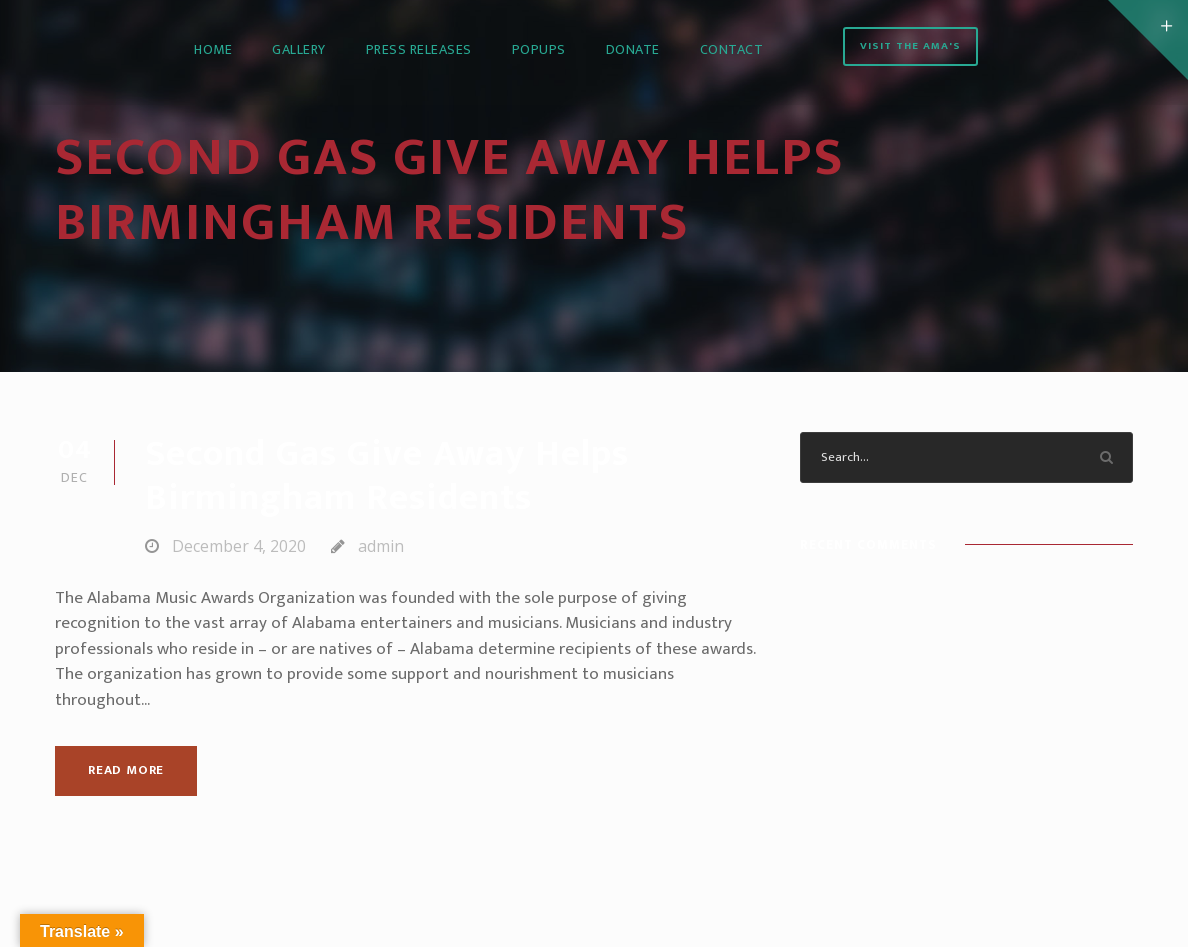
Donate (633, 49)
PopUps (539, 49)
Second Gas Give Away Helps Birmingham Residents (387, 476)
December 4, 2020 (239, 546)
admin (381, 546)
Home (213, 49)
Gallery (299, 49)
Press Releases (419, 49)
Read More (126, 770)
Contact (732, 49)
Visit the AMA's (910, 46)
